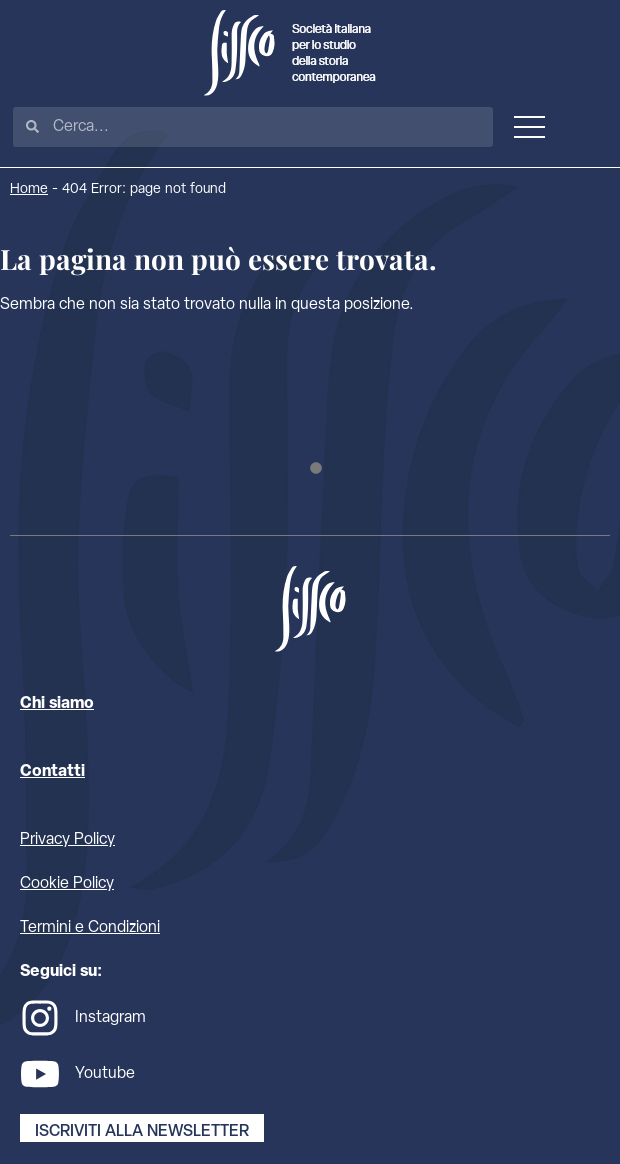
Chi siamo (57, 704)
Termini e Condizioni (90, 928)
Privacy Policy (67, 840)
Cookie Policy (67, 884)
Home (29, 189)
